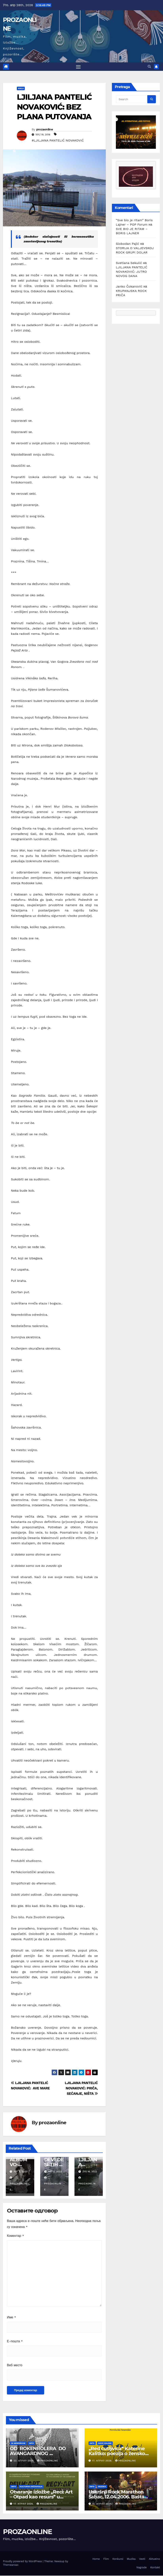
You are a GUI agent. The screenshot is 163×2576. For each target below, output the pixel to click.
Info (31, 2443)
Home (96, 2559)
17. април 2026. (102, 2461)
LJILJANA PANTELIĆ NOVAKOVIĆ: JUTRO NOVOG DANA (131, 272)
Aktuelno (154, 2559)
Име (11, 2318)
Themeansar (10, 2565)
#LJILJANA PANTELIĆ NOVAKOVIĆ (58, 141)
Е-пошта (15, 2341)
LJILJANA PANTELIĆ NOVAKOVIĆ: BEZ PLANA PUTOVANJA (54, 107)
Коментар (15, 2236)
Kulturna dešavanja (31, 2487)
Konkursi (117, 2559)
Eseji (21, 89)
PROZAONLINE (27, 2532)
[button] (149, 67)
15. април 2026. (102, 2504)
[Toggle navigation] (78, 67)
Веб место (14, 2365)
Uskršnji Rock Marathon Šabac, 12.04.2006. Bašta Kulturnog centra (116, 2497)
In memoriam (18, 2443)
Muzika (102, 2487)
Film (106, 2559)
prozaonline (44, 130)
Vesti (142, 2559)
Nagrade (141, 2567)
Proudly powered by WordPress (23, 2561)
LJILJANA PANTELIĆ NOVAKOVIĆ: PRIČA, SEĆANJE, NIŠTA (81, 2088)
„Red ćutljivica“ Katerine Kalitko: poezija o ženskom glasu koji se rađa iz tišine (119, 2454)
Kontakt (155, 2567)
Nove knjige (105, 2443)
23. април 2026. (24, 2461)
